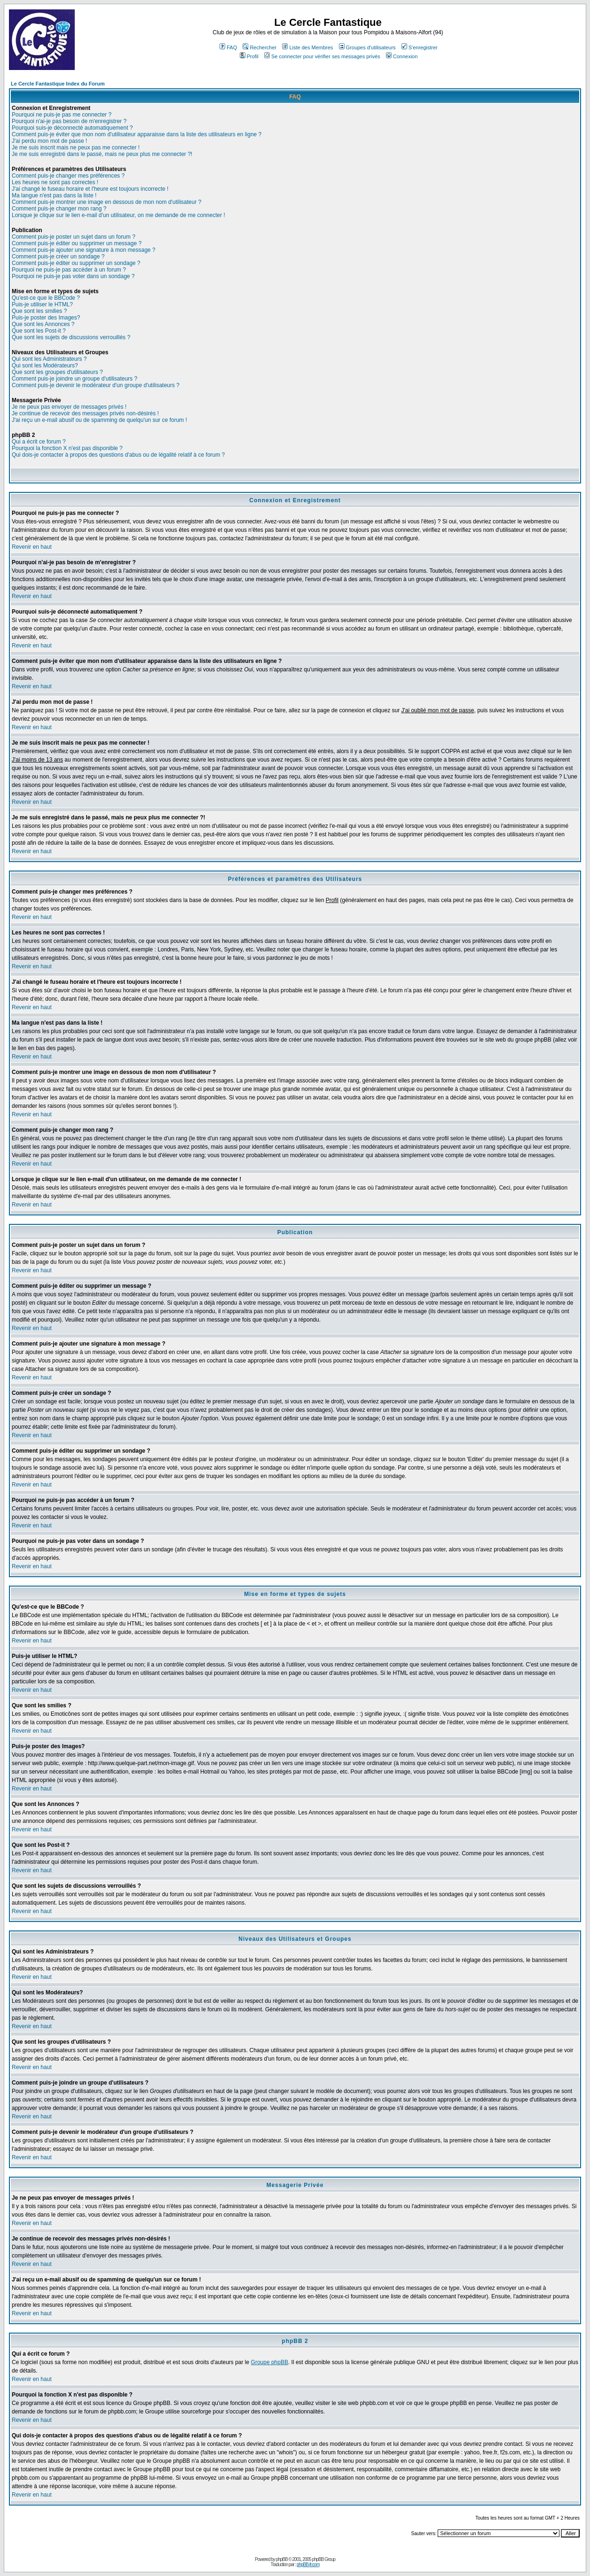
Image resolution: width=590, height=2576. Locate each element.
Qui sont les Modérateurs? (45, 365)
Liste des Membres (307, 47)
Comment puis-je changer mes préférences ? (68, 175)
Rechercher (259, 47)
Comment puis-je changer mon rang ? (59, 208)
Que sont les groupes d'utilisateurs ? (57, 372)
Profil (249, 56)
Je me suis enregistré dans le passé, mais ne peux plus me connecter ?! (102, 154)
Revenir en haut (32, 547)
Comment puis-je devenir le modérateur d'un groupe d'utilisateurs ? (96, 385)
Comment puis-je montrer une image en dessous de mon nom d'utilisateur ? (106, 202)
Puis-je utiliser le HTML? (42, 304)
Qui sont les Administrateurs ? (49, 359)
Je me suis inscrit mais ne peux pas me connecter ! (76, 147)
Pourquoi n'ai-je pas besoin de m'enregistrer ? (69, 121)
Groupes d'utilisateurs (367, 47)
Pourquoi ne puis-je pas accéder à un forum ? (69, 269)
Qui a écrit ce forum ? (39, 441)
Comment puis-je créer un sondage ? (58, 256)
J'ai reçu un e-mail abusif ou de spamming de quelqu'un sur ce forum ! (99, 420)
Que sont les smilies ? (39, 311)
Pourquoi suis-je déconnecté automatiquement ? (72, 128)
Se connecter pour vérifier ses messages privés (322, 56)
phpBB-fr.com (308, 2564)
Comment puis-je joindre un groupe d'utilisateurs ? (74, 378)
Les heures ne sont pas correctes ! (55, 182)
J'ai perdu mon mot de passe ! (49, 141)
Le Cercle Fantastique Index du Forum (58, 83)
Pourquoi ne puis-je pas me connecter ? (61, 114)
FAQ (228, 47)
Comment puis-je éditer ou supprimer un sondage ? (76, 263)
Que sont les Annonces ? (43, 324)
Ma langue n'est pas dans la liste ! (54, 195)
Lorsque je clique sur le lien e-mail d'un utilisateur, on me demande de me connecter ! (118, 215)
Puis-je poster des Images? (46, 317)
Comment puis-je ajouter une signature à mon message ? (84, 250)
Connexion (402, 56)
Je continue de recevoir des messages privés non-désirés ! (85, 413)
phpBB (282, 2559)
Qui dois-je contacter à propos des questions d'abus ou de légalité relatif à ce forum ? (118, 454)
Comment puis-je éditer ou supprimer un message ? (77, 243)
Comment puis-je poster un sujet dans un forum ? (73, 236)
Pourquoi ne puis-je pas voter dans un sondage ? (73, 276)
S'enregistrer (419, 47)
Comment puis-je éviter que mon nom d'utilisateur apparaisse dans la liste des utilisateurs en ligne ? (136, 134)
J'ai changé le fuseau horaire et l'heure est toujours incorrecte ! (90, 189)
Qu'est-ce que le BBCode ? (46, 298)
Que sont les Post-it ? (39, 330)
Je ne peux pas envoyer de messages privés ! (69, 407)
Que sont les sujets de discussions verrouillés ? (71, 337)
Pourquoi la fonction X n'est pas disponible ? (67, 448)
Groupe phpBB (269, 2362)
